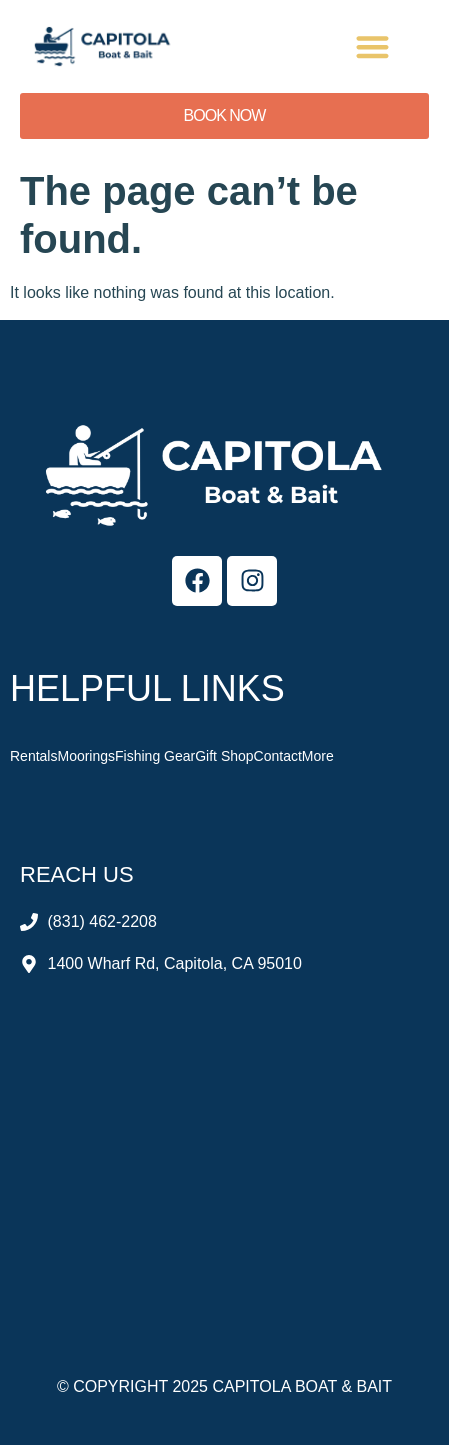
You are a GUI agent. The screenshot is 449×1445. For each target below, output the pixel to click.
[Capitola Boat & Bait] (224, 1148)
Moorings (86, 756)
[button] (373, 46)
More (318, 756)
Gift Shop (224, 756)
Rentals (33, 756)
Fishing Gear (155, 756)
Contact (278, 756)
